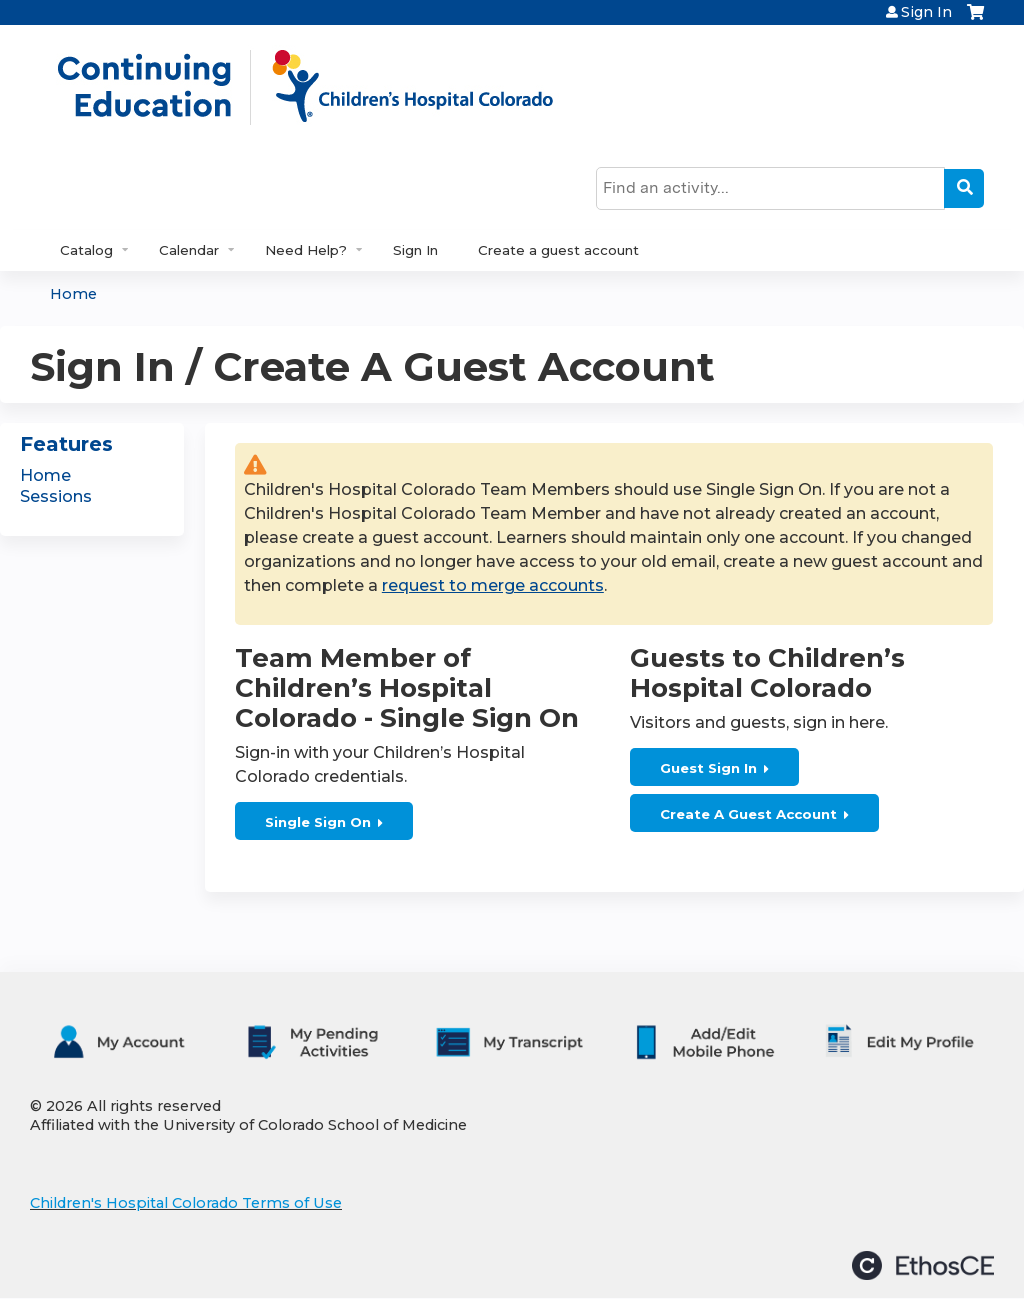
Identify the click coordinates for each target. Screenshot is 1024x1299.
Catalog (86, 250)
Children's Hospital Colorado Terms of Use (186, 1203)
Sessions (56, 496)
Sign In (926, 12)
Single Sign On (318, 822)
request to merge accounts (493, 585)
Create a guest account (558, 250)
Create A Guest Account (748, 814)
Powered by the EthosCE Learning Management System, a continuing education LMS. (923, 1265)
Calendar (189, 250)
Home (73, 294)
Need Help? (306, 250)
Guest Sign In (708, 768)
